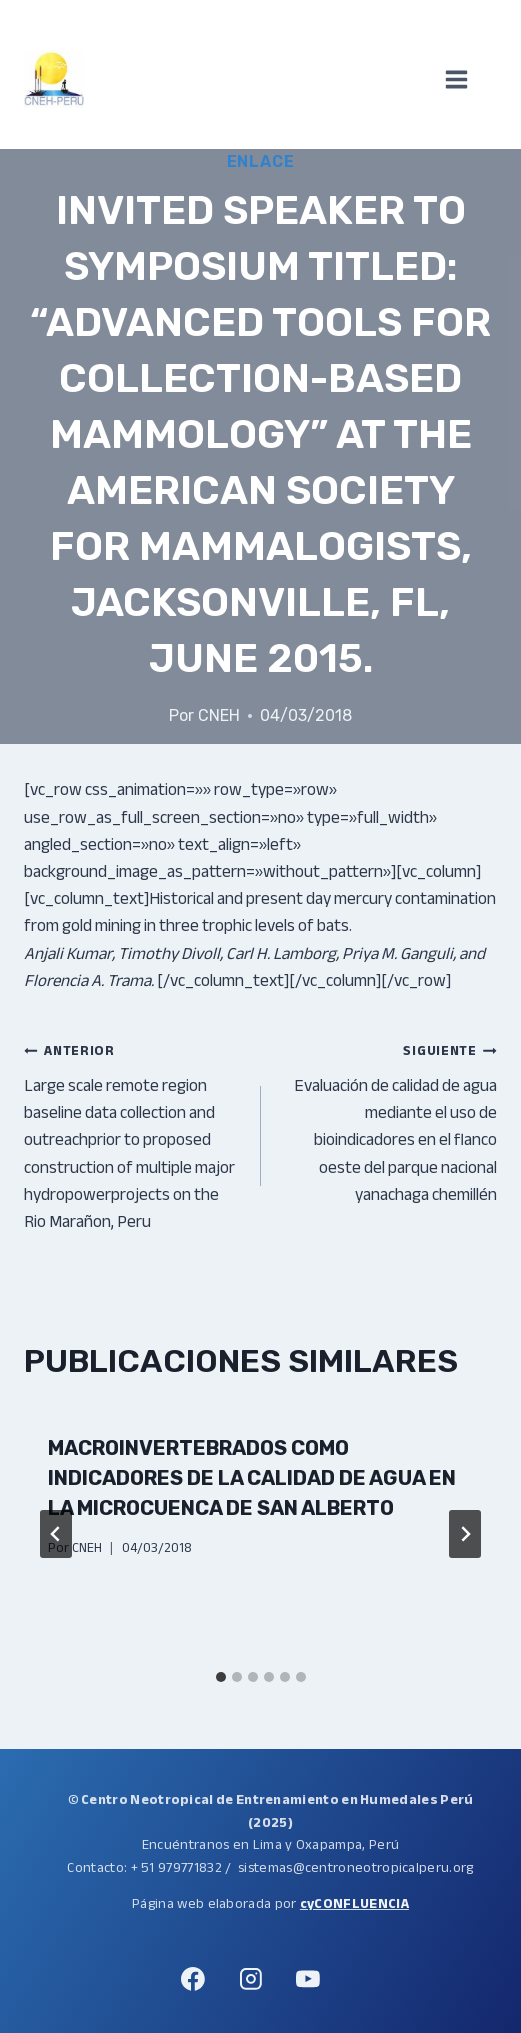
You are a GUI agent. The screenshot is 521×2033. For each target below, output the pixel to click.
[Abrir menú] (466, 80)
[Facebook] (194, 1979)
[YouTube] (308, 1979)
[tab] (221, 1677)
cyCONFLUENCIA (354, 1903)
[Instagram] (251, 1979)
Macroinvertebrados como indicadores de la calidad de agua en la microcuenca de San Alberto (252, 1478)
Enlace (261, 161)
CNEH (219, 715)
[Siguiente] (465, 1534)
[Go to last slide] (56, 1534)
